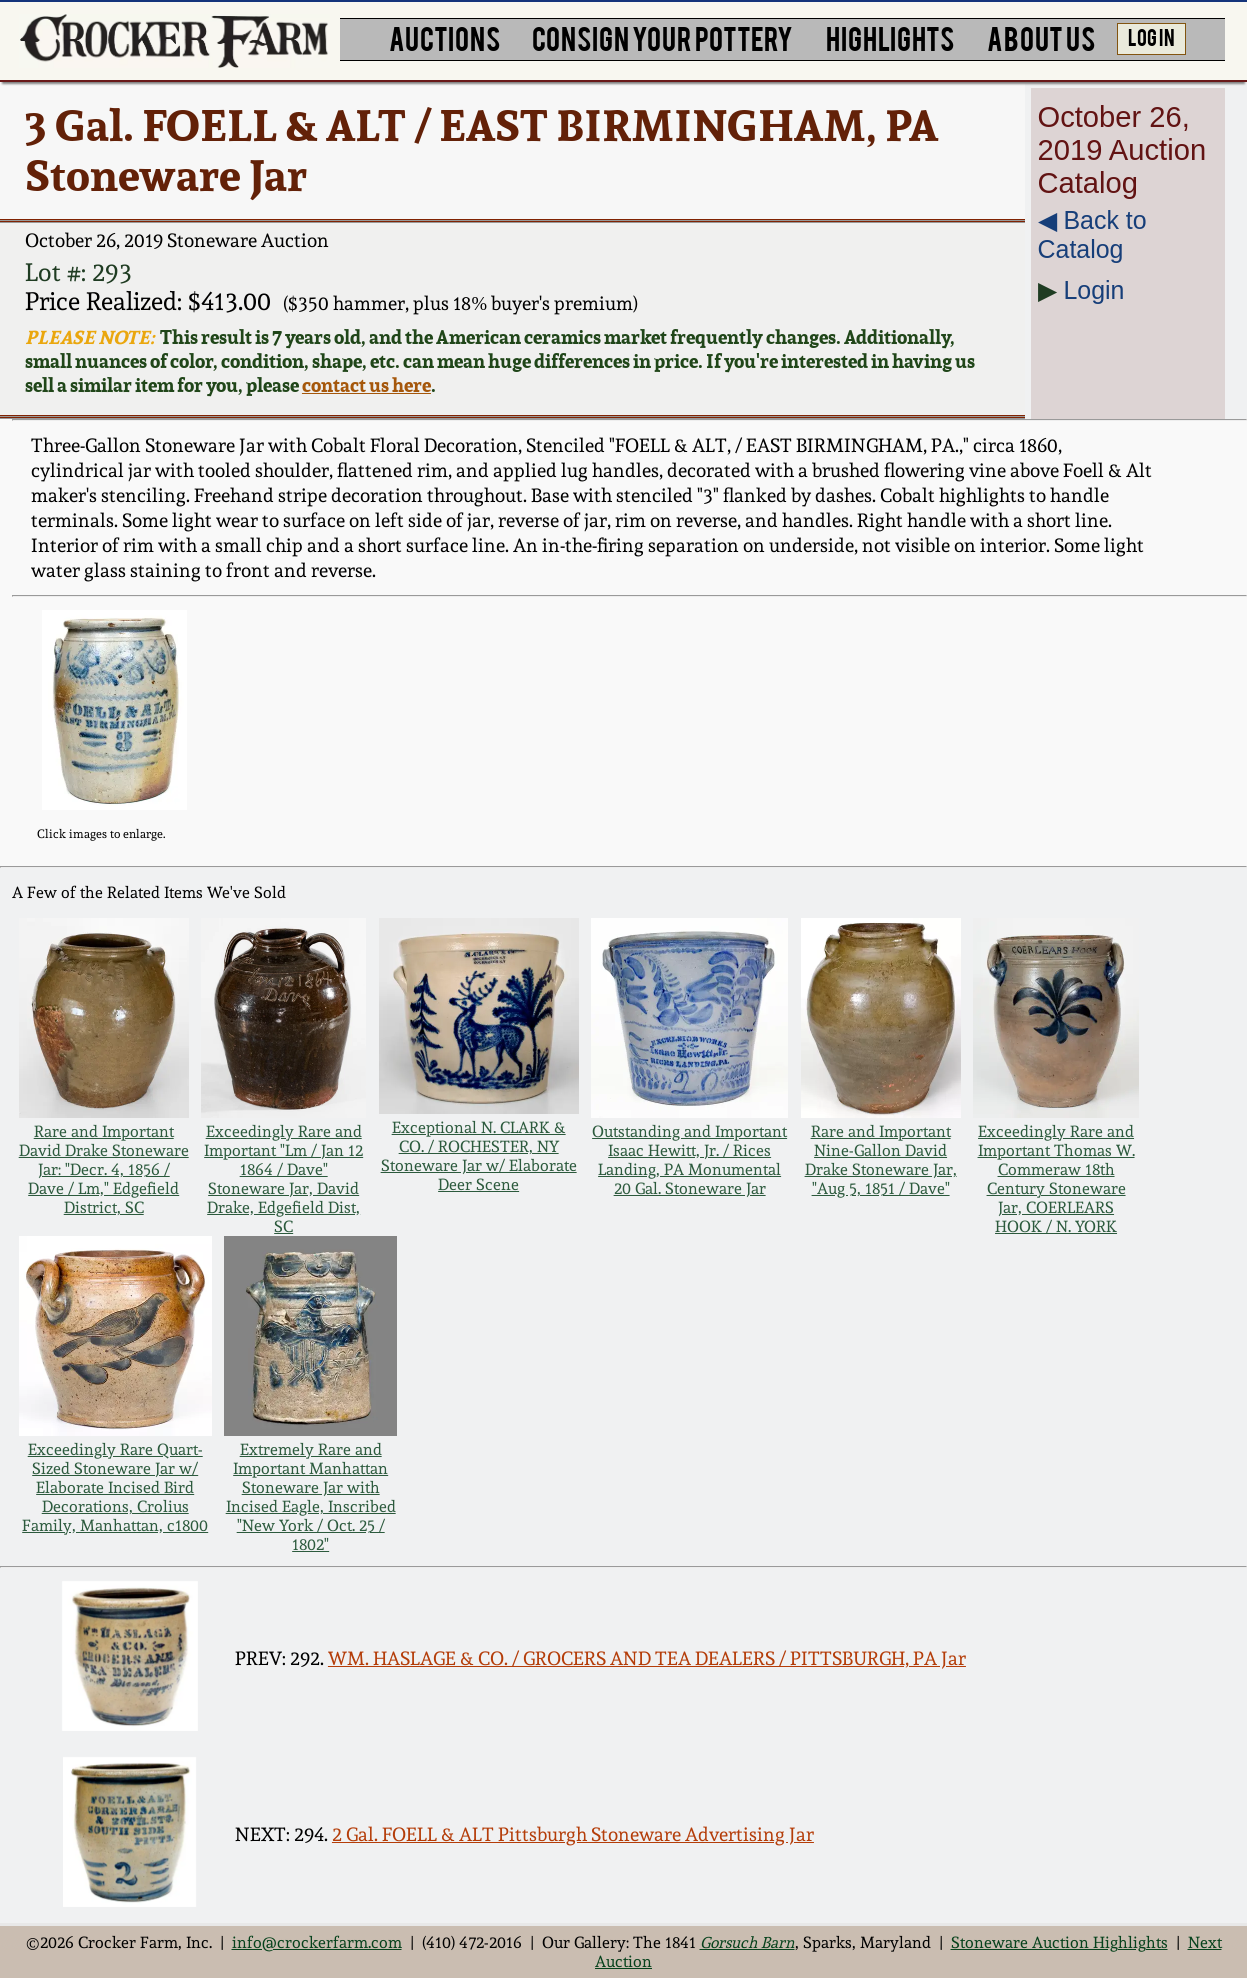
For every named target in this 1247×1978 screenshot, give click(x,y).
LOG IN (1151, 36)
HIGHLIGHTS (890, 37)
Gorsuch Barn (747, 1942)
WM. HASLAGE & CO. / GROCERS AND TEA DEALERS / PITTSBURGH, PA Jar (647, 1658)
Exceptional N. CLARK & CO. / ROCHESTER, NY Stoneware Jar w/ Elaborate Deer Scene (479, 1156)
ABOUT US (1041, 37)
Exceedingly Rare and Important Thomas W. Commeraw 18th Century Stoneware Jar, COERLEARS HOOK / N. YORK (1056, 1179)
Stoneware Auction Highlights (1059, 1942)
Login (1093, 290)
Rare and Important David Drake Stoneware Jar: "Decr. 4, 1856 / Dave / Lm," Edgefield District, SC (104, 1169)
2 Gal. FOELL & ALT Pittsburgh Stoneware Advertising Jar (573, 1834)
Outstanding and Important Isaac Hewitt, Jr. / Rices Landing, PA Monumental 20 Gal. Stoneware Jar (689, 1160)
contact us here (366, 385)
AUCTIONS (444, 37)
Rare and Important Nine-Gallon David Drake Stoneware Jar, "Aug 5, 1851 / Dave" (881, 1160)
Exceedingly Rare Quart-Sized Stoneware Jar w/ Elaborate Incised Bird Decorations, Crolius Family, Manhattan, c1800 (115, 1487)
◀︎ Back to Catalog (1092, 234)
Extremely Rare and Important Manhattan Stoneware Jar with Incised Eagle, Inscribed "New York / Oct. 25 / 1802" (311, 1497)
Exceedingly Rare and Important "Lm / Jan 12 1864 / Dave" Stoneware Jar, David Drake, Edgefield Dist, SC (283, 1179)
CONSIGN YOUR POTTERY (662, 37)
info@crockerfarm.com (317, 1942)
